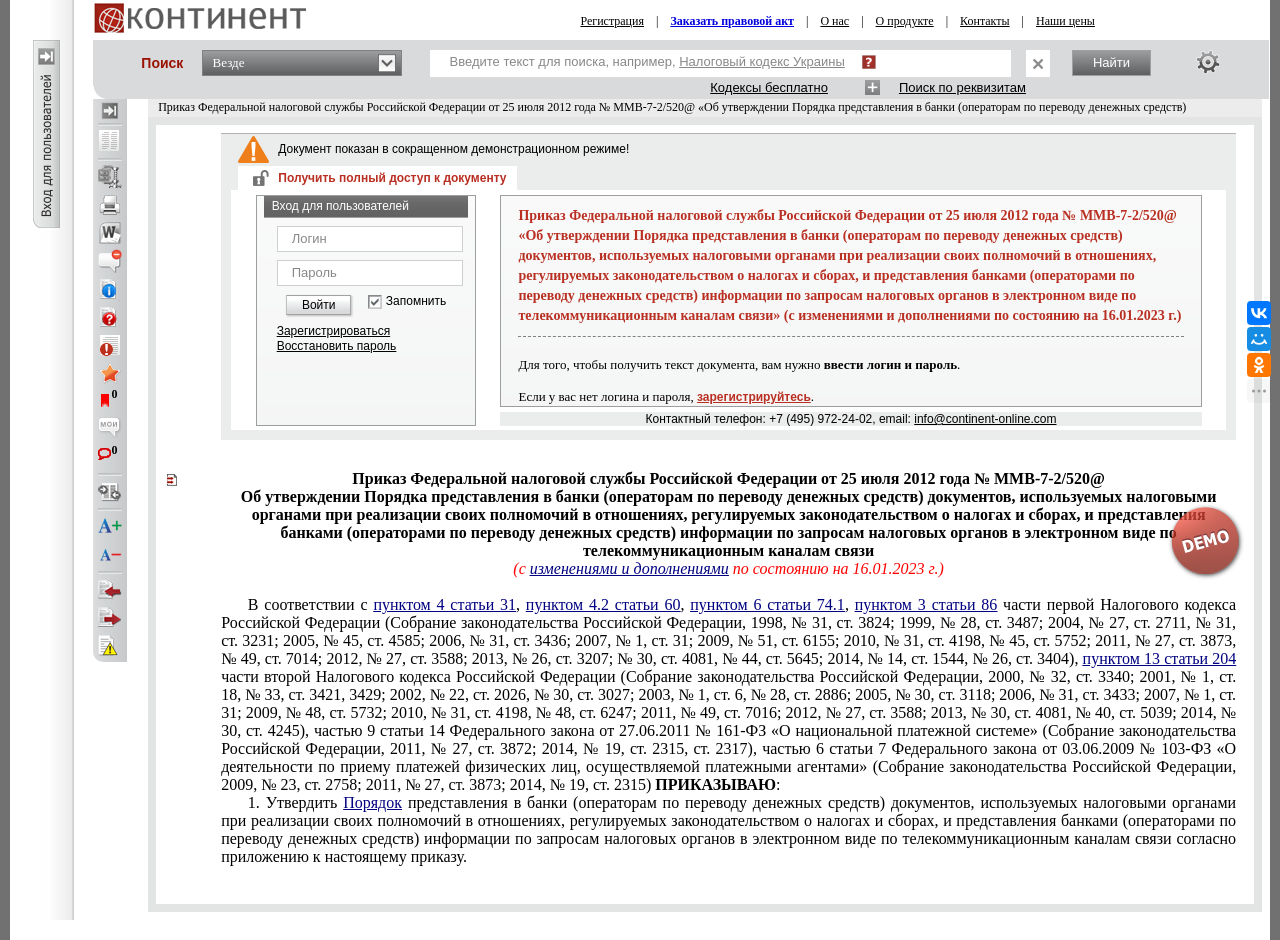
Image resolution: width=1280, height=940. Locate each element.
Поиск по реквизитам (962, 87)
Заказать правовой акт (732, 21)
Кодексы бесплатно (769, 87)
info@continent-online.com (985, 419)
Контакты (985, 21)
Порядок (372, 802)
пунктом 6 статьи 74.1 (767, 604)
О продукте (905, 21)
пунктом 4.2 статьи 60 (603, 604)
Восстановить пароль (337, 346)
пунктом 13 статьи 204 (1160, 658)
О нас (834, 21)
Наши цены (1065, 21)
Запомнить (416, 301)
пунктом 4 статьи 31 (444, 604)
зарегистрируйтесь (754, 397)
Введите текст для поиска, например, (647, 61)
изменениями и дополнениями (629, 568)
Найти (1111, 62)
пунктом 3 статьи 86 (926, 604)
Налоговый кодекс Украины (762, 61)
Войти (319, 305)
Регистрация (612, 21)
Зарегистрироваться (333, 331)
